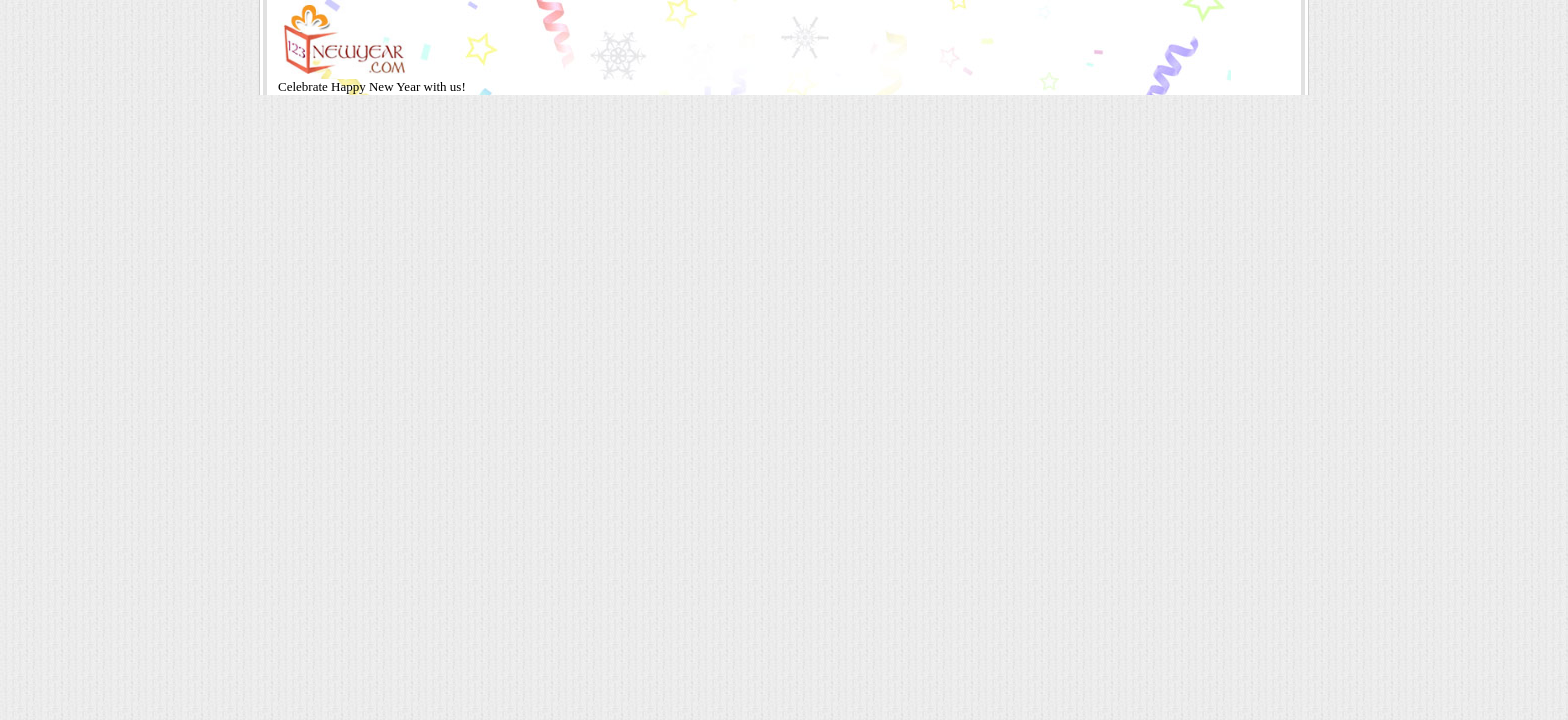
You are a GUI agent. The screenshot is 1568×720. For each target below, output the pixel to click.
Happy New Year (377, 86)
